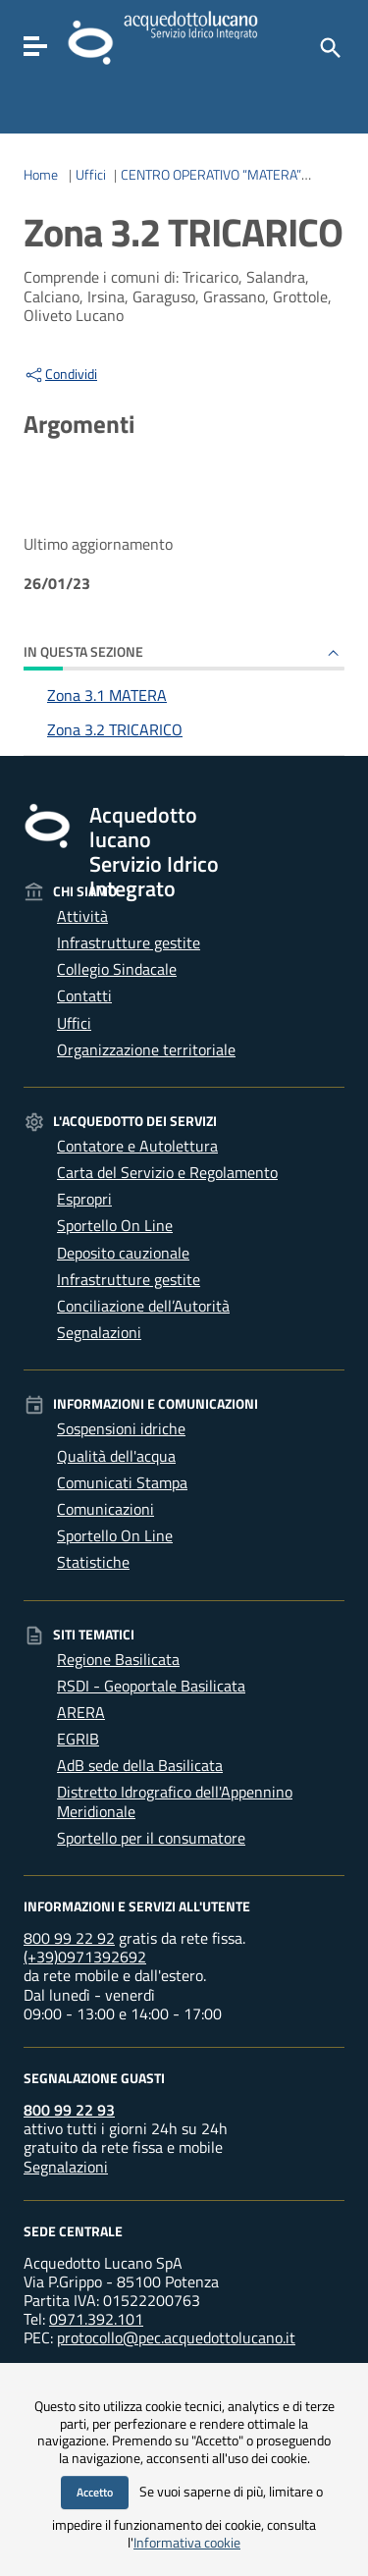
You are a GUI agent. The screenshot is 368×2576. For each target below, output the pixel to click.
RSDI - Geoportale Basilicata (151, 1685)
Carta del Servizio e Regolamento (167, 1172)
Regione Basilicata (118, 1659)
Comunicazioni (105, 1509)
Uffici (91, 175)
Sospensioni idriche (121, 1428)
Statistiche (93, 1562)
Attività (82, 916)
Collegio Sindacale (117, 969)
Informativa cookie (186, 2542)
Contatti (84, 995)
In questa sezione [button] (83, 651)
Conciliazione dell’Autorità (143, 1305)
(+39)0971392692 (85, 1956)
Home (41, 175)
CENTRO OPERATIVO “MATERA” (211, 175)
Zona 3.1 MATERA (107, 695)
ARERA (81, 1712)
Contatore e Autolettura (137, 1145)
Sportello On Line (115, 1225)
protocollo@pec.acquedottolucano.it (176, 2337)
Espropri (84, 1198)
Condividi (60, 374)
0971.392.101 (96, 2319)
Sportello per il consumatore (151, 1838)
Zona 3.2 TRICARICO (115, 729)
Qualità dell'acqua (116, 1456)
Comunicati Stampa (122, 1482)
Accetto (95, 2492)
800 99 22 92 (69, 1938)
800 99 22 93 (69, 2109)
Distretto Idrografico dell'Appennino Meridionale (174, 1801)
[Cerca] (329, 46)
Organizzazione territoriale (146, 1049)
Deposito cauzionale (123, 1252)
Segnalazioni (99, 1332)
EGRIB (78, 1738)
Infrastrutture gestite (128, 942)
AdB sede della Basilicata (140, 1765)
